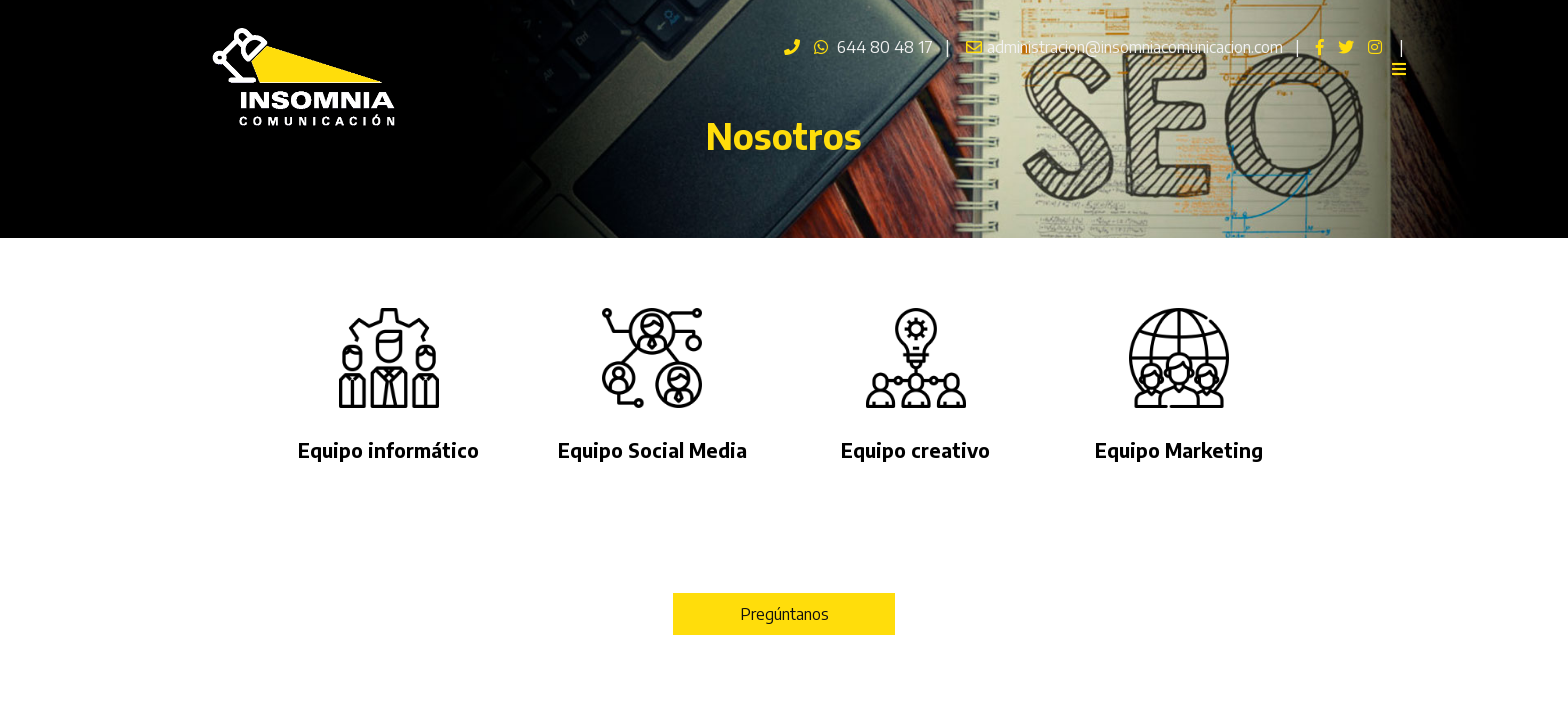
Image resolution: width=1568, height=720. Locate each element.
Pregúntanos (784, 614)
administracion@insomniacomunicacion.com (1122, 47)
